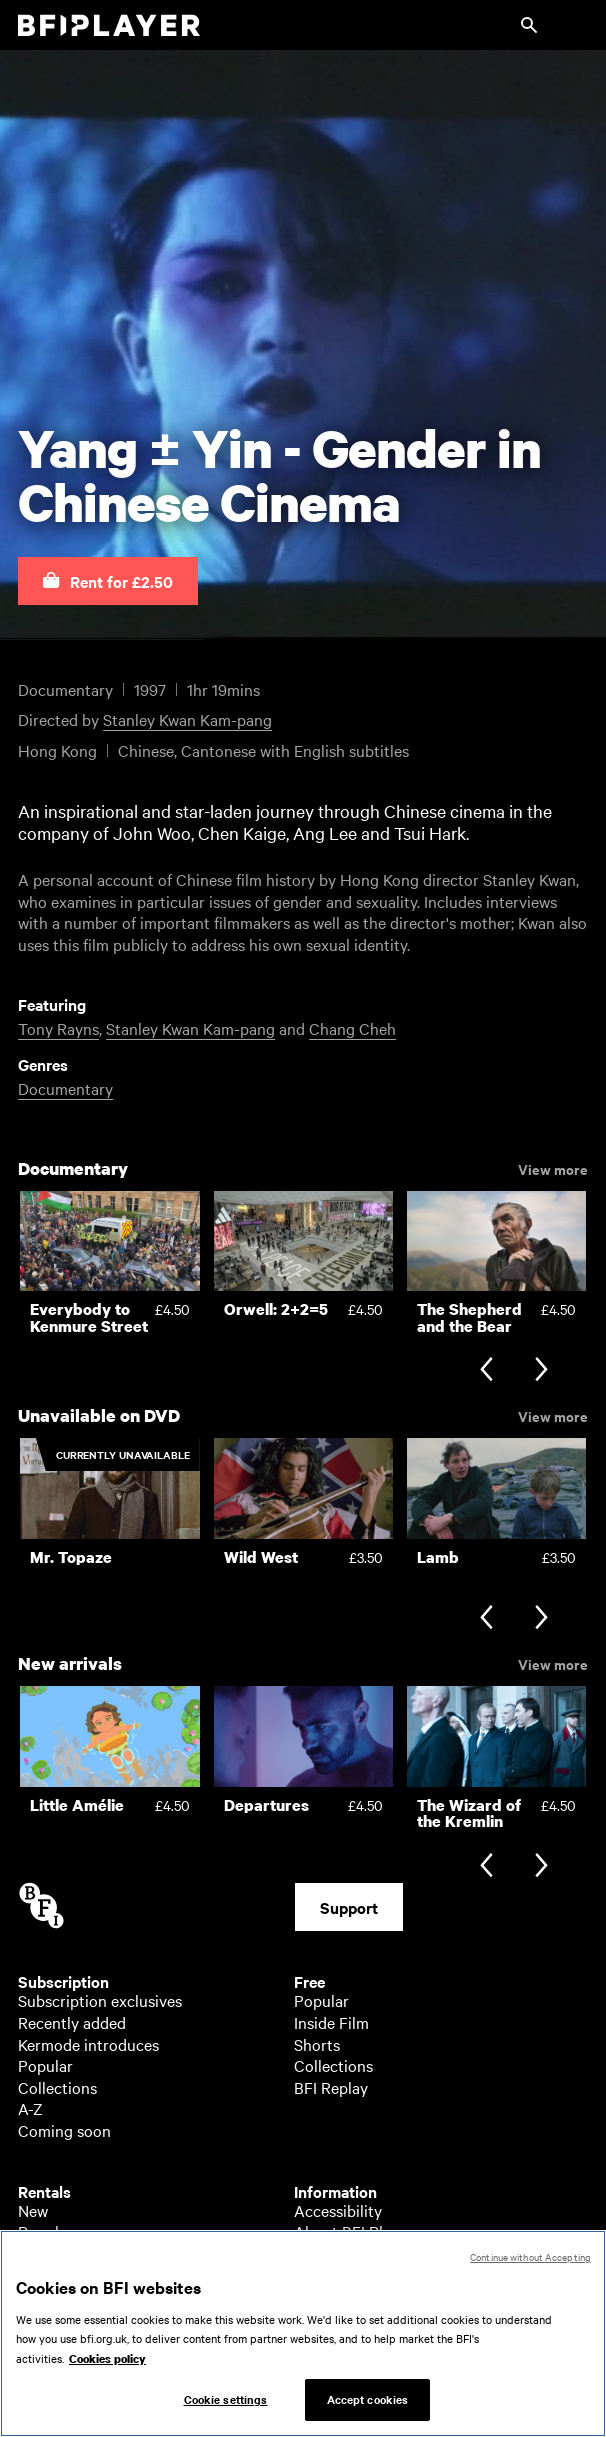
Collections (57, 2087)
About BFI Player (353, 2231)
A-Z (30, 2108)
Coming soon (64, 2130)
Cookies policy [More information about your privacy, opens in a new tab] (107, 2367)
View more (553, 1168)
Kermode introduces (88, 2044)
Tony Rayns (58, 1028)
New (33, 2210)
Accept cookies (368, 2408)
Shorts (317, 2044)
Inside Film (331, 2022)
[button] (108, 581)
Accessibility (338, 2210)
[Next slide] (541, 1371)
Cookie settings (226, 2408)
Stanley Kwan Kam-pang (187, 719)
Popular (45, 2065)
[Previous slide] (486, 1371)
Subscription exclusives (100, 2000)
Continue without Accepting (530, 2264)
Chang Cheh (352, 1028)
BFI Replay (331, 2087)
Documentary (65, 1088)
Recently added (72, 2022)
